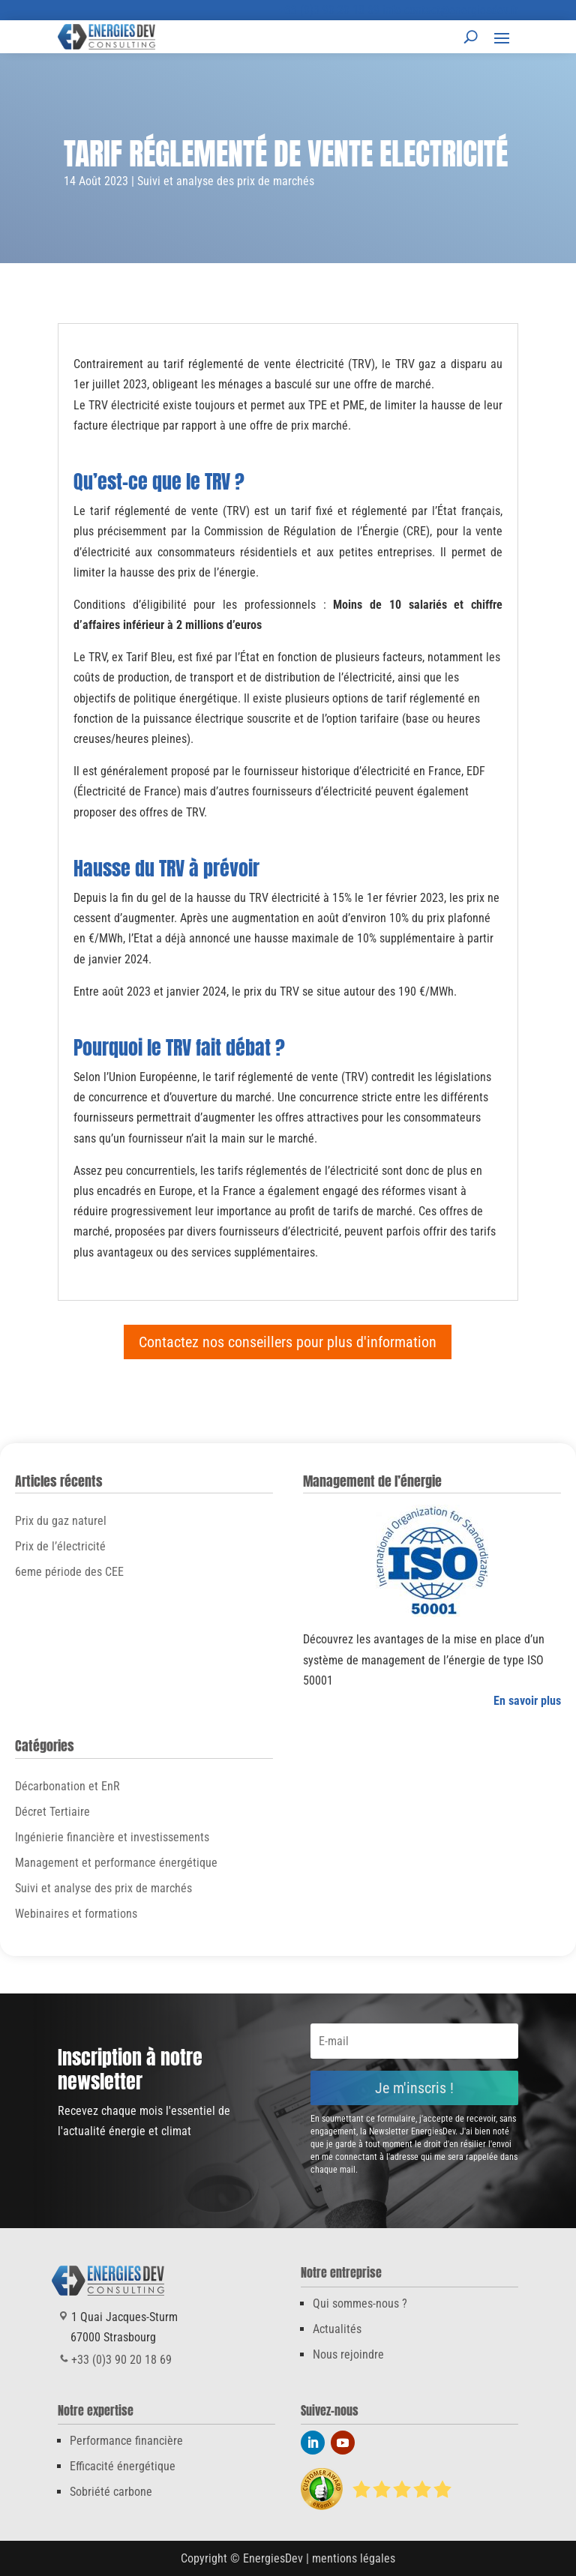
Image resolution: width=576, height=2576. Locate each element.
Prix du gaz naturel (60, 1521)
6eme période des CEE (69, 1572)
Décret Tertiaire (52, 1812)
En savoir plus (527, 1701)
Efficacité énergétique (123, 2466)
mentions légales (353, 2558)
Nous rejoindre (348, 2354)
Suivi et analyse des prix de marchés (225, 181)
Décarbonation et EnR (67, 1786)
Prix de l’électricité (60, 1546)
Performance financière (126, 2441)
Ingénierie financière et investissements (112, 1837)
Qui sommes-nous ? (360, 2303)
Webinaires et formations (76, 1914)
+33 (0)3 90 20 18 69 (329, 10)
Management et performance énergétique (116, 1863)
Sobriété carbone (111, 2492)
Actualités (337, 2329)
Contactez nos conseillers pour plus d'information (287, 1342)
